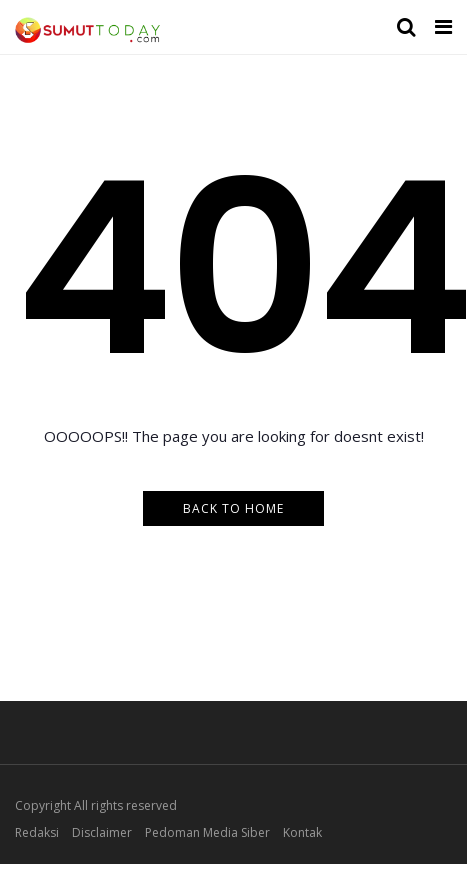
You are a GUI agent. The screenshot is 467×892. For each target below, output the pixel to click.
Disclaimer (102, 832)
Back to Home (233, 508)
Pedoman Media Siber (207, 832)
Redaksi (37, 832)
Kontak (302, 832)
